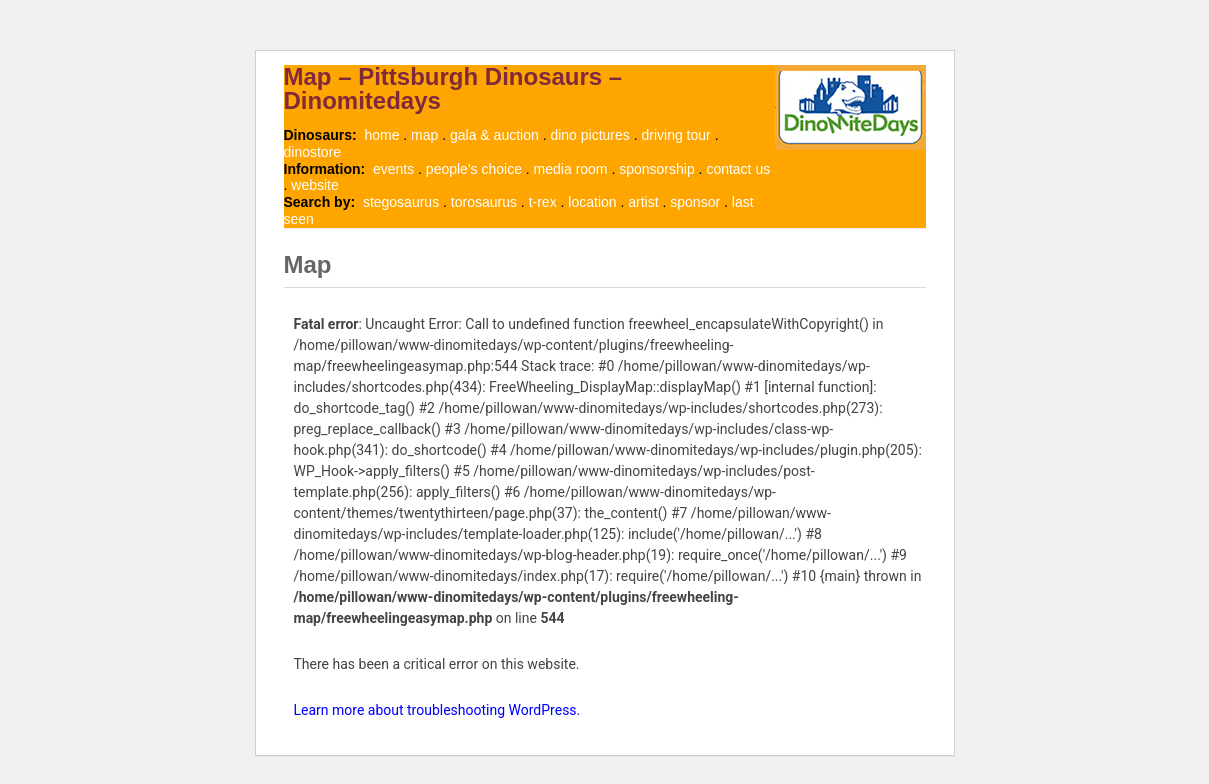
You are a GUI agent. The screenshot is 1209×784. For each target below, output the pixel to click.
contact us (738, 169)
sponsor (695, 202)
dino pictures (589, 135)
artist (643, 202)
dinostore (313, 152)
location (592, 202)
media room (571, 169)
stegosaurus (401, 202)
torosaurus (484, 202)
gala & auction (494, 135)
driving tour (675, 135)
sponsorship (657, 169)
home (381, 135)
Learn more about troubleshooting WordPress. (437, 710)
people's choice (474, 169)
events (393, 169)
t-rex (543, 202)
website (314, 185)
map (424, 135)
